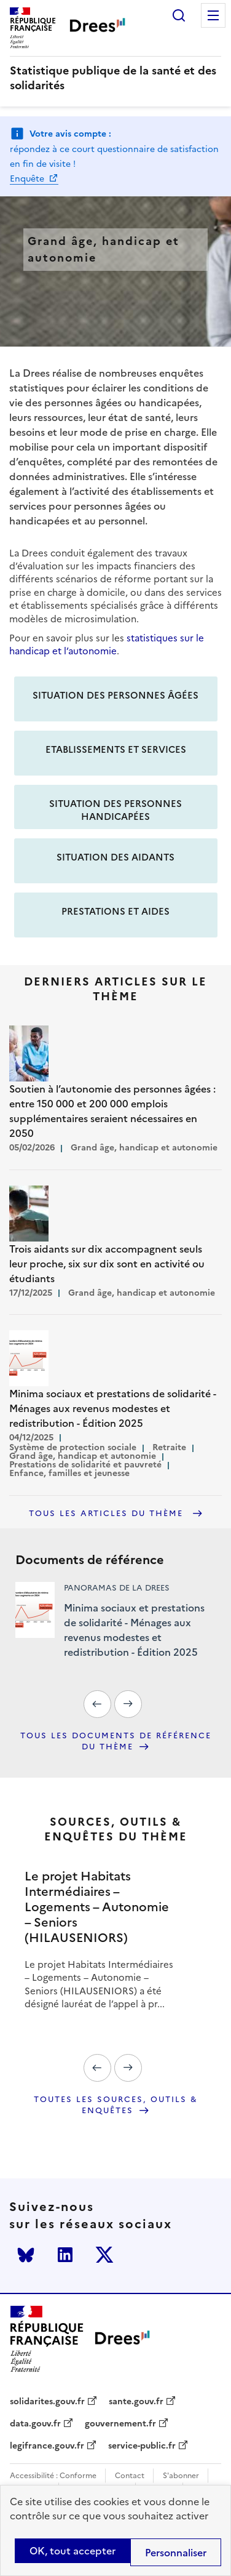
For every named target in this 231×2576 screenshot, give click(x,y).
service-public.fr (142, 2446)
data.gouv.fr (35, 2424)
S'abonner (181, 2476)
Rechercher (178, 15)
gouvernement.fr (120, 2424)
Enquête (28, 178)
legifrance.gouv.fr (47, 2446)
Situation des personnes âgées (115, 695)
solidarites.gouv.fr (47, 2402)
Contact (129, 2476)
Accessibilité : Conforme (53, 2476)
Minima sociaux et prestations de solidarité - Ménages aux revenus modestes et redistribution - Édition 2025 (134, 1629)
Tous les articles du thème (108, 1513)
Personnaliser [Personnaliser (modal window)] (175, 2552)
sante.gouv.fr (136, 2402)
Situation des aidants (115, 857)
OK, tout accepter (72, 2550)
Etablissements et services (115, 749)
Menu (213, 15)
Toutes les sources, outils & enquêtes (116, 2105)
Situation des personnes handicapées (115, 810)
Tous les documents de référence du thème (115, 1741)
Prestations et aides (115, 911)
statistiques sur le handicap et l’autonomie (106, 644)
